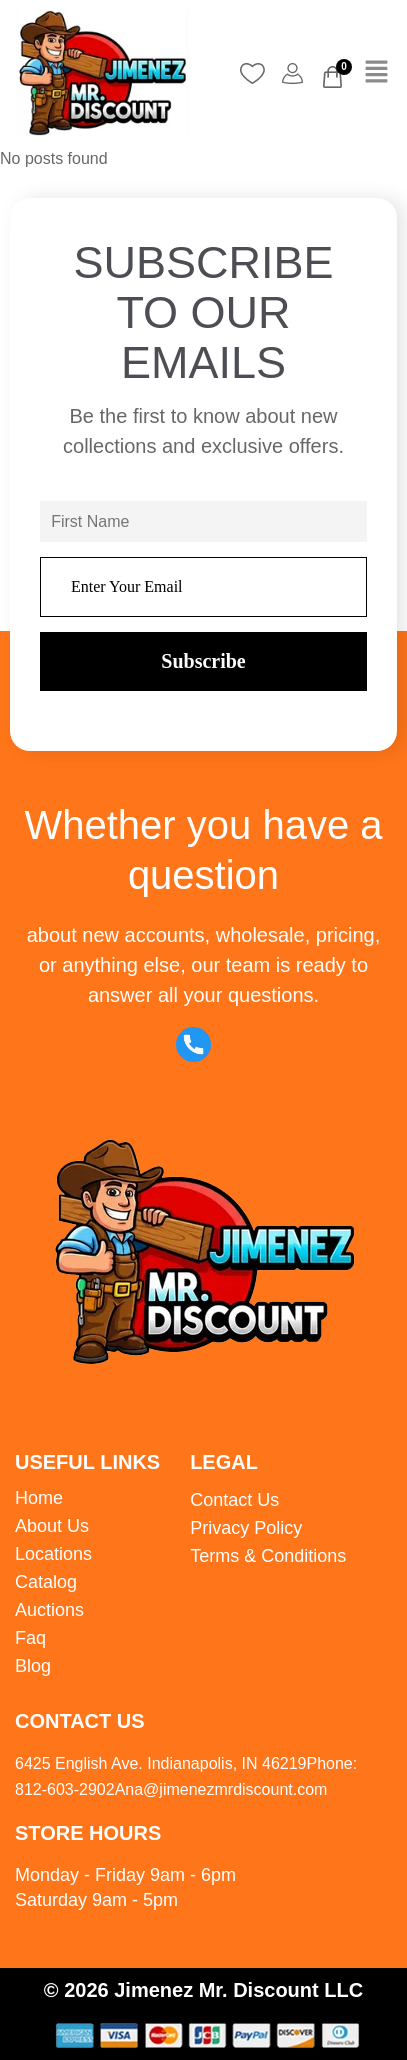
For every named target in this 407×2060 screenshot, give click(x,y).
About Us (52, 1526)
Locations (53, 1554)
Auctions (49, 1610)
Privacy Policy (246, 1528)
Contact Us (234, 1500)
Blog (33, 1666)
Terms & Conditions (268, 1556)
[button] (377, 73)
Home (39, 1498)
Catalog (46, 1582)
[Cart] (332, 77)
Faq (30, 1638)
